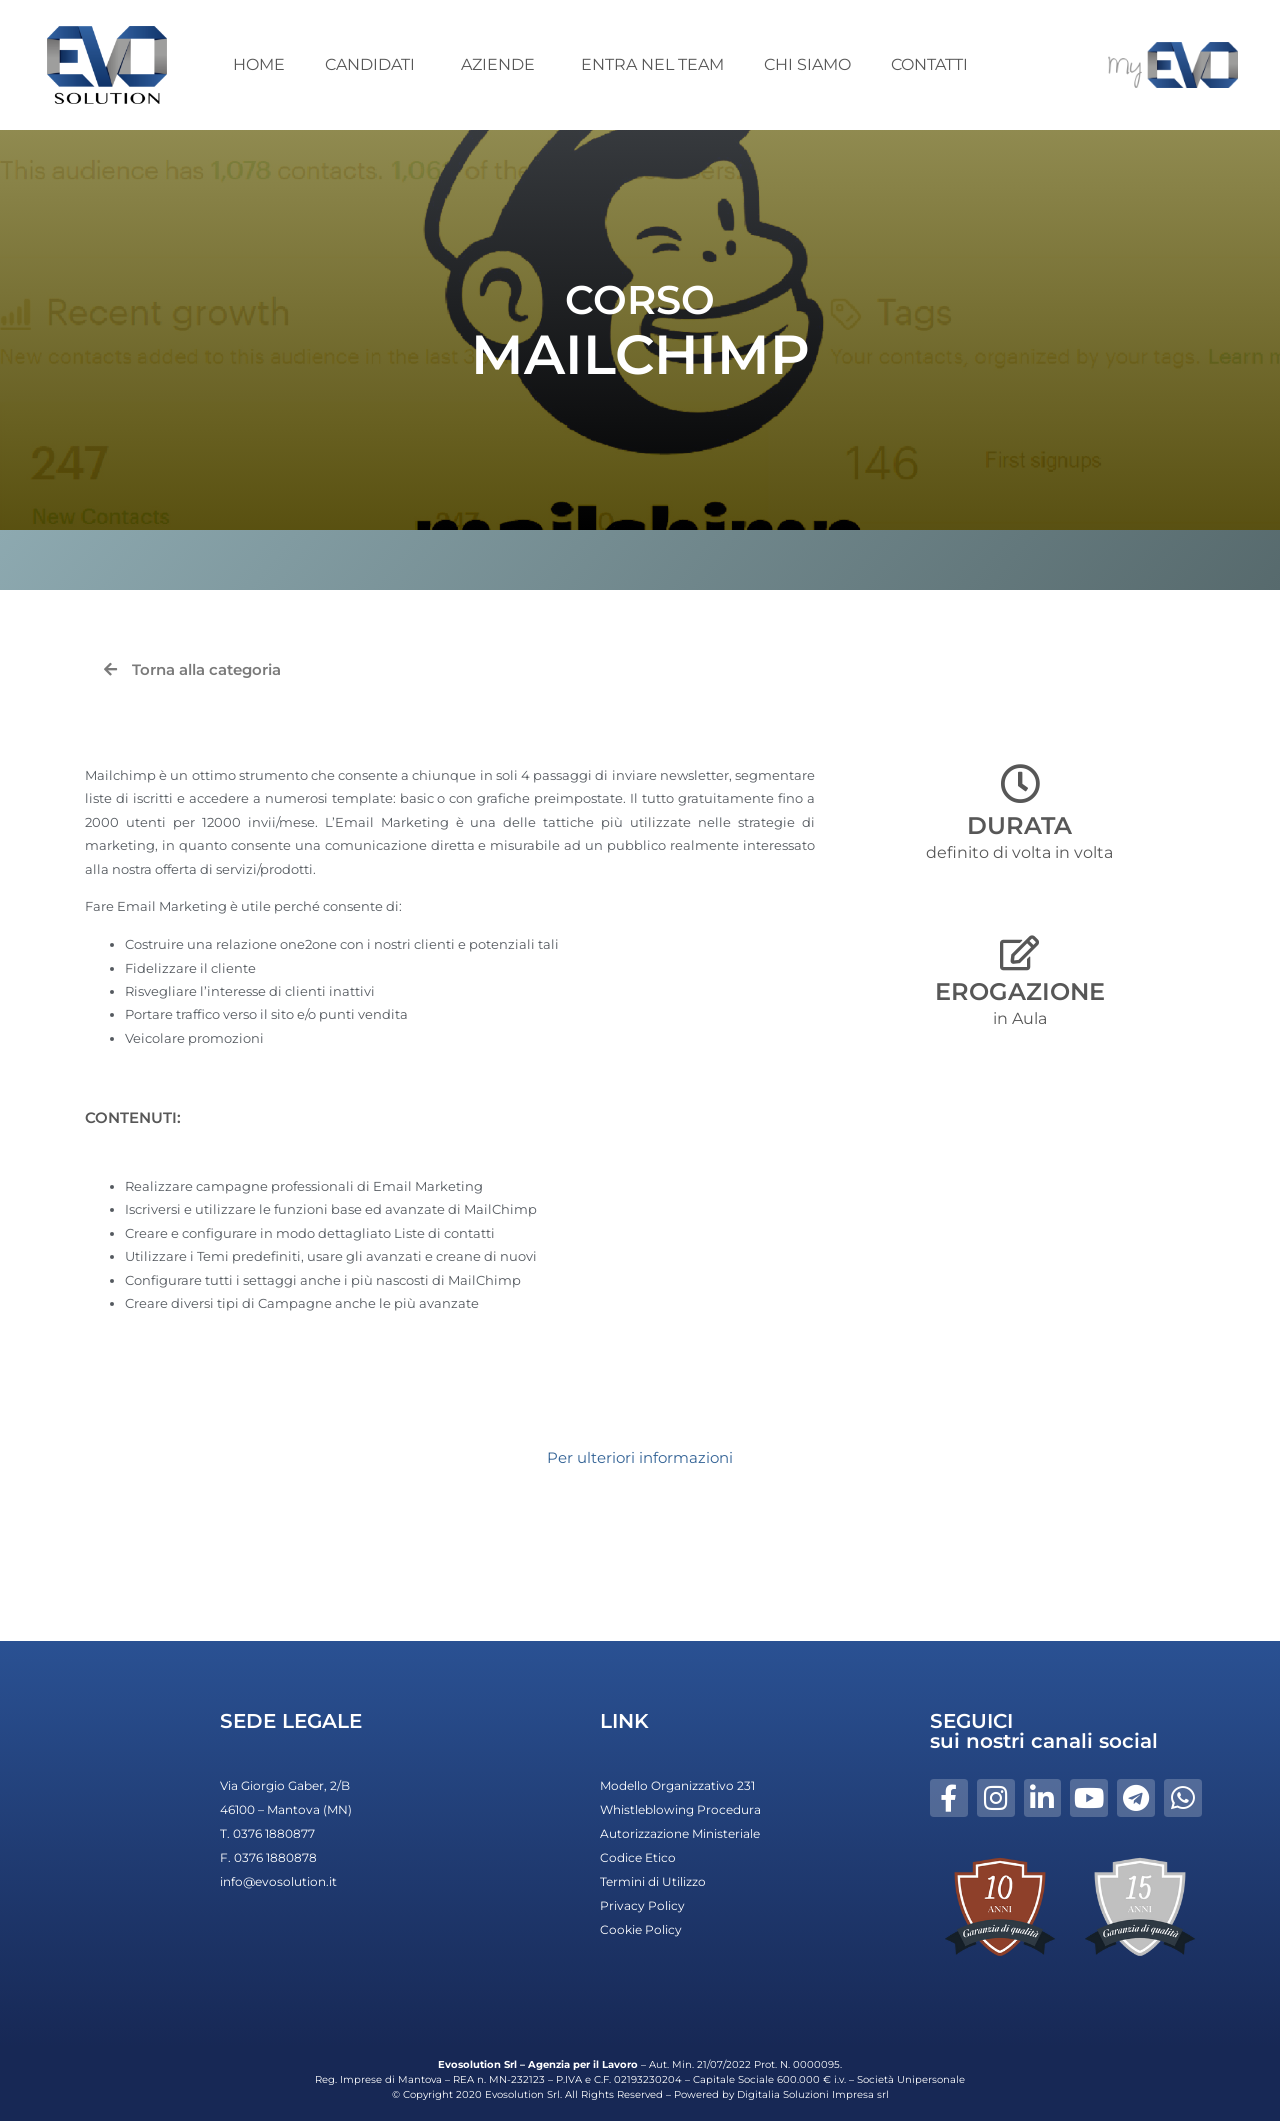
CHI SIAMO (807, 64)
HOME (259, 64)
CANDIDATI (373, 64)
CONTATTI (929, 64)
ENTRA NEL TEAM (652, 64)
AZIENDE (501, 64)
